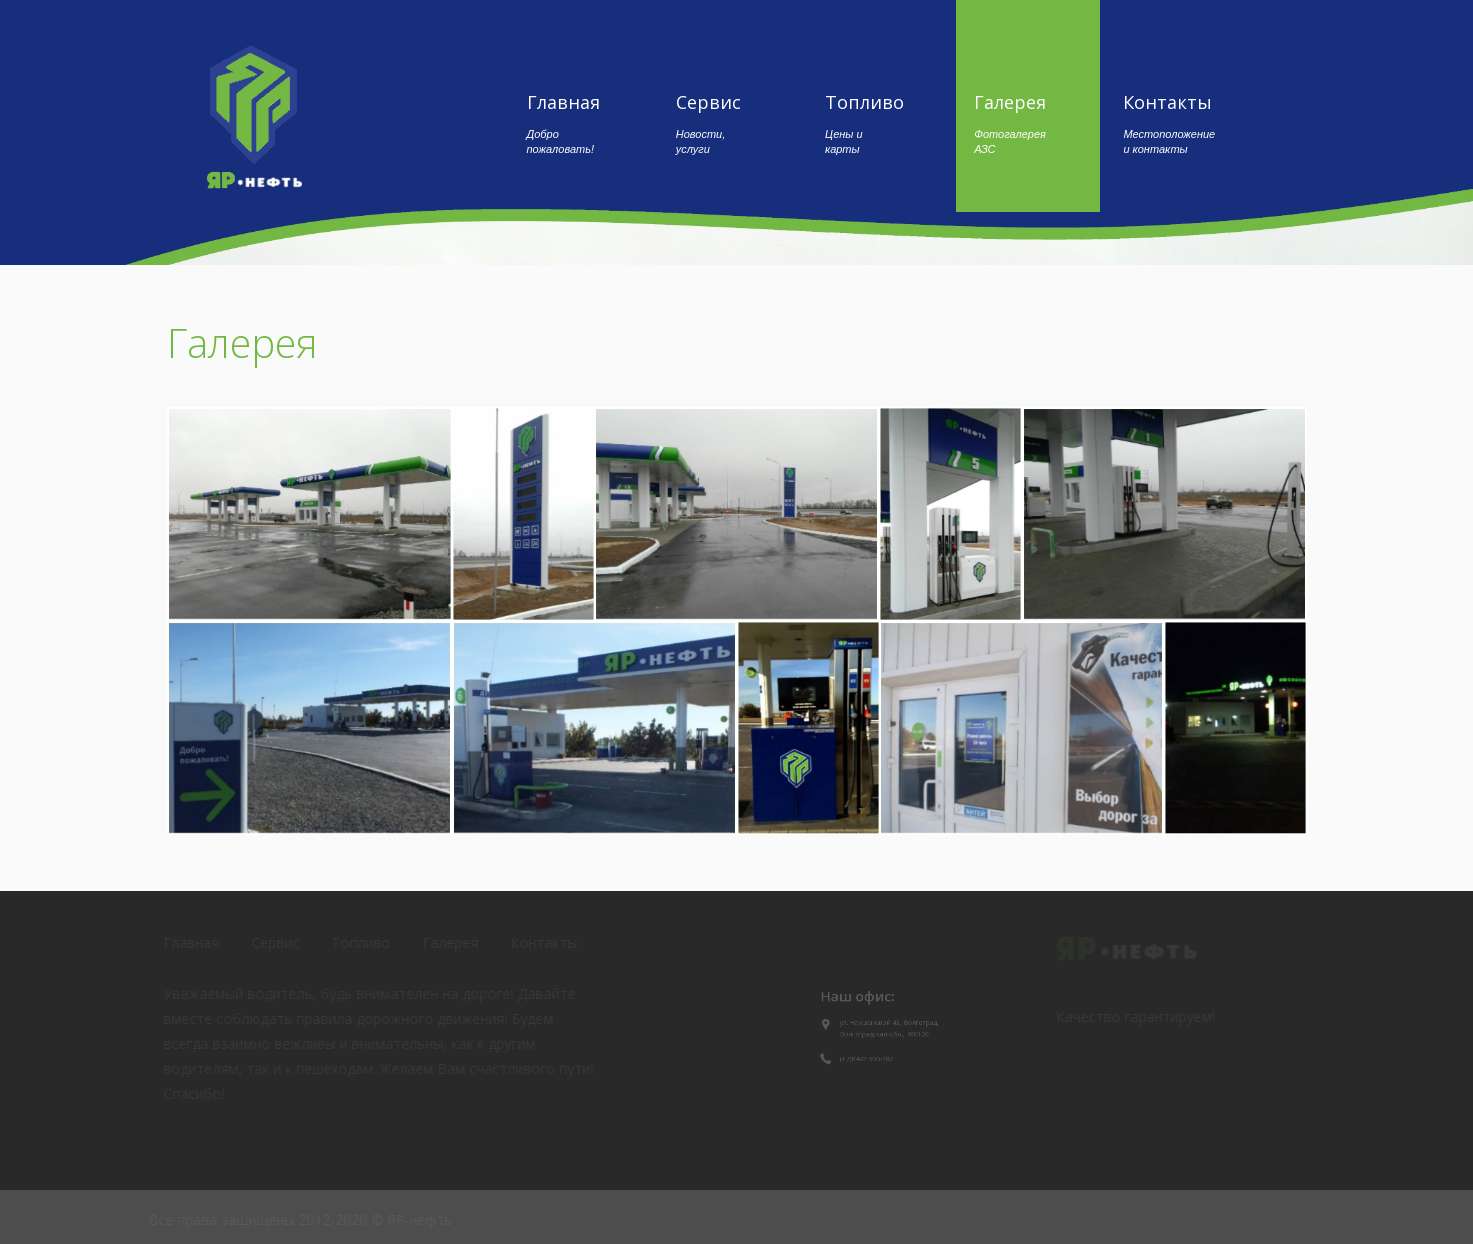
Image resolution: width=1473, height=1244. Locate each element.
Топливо (864, 124)
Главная (577, 124)
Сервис (708, 124)
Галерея (1010, 124)
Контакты (1173, 124)
